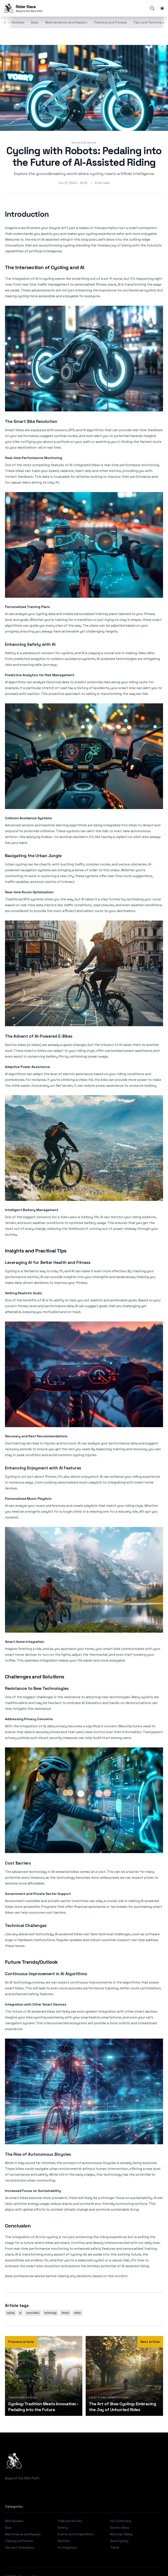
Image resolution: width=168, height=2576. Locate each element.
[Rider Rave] (23, 8)
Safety (63, 2527)
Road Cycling (119, 2541)
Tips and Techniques (150, 22)
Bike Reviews (13, 22)
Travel (114, 2547)
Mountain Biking (84, 142)
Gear (35, 22)
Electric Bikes (119, 2527)
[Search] (152, 8)
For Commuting (120, 2521)
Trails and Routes (70, 2521)
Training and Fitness (110, 22)
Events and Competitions (76, 2534)
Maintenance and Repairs (66, 22)
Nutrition (64, 2541)
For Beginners (67, 2547)
